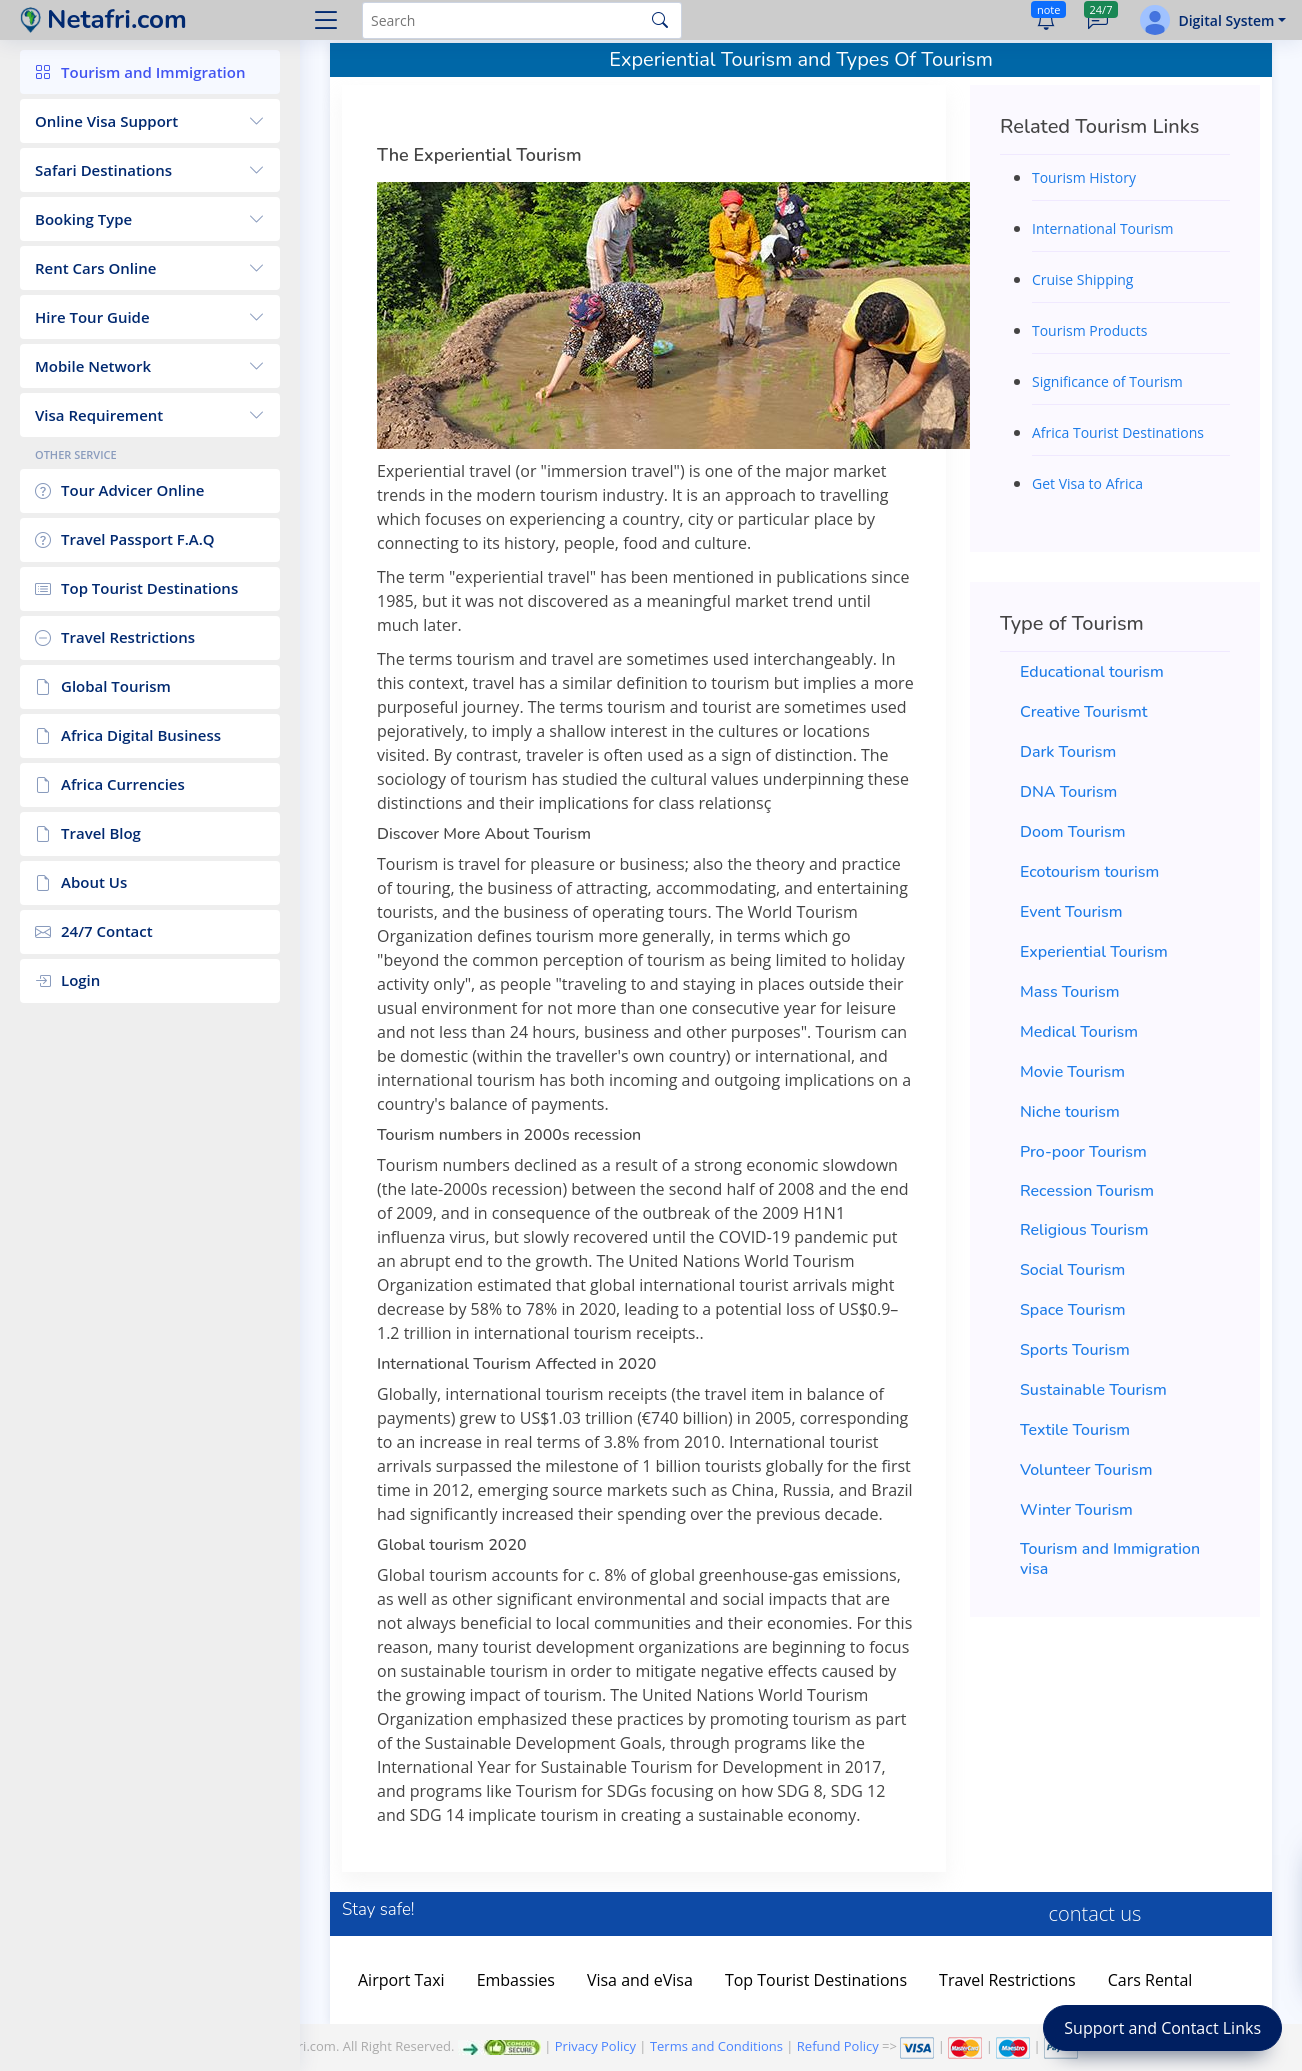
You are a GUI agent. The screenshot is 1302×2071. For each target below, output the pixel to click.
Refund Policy (838, 2046)
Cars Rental (1150, 1980)
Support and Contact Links (1162, 2028)
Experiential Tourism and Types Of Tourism (801, 59)
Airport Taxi (401, 1980)
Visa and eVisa (640, 1980)
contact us (1095, 1913)
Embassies (516, 1980)
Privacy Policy (595, 2046)
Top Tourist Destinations (816, 1980)
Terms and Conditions (716, 2046)
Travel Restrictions (1007, 1980)
